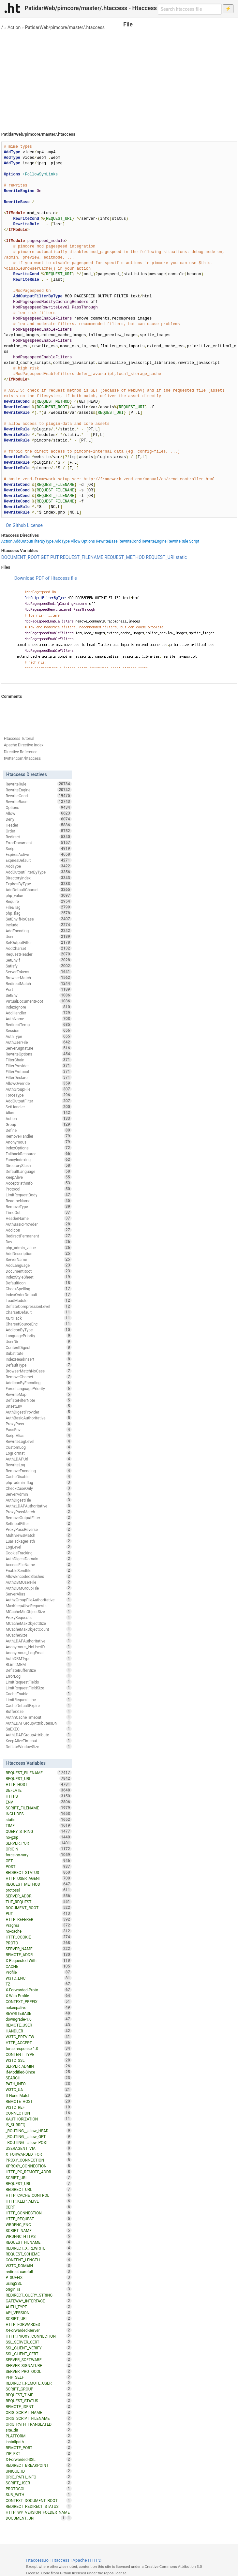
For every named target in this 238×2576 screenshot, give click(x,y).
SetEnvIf (38, 960)
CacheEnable (38, 1693)
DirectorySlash (38, 1165)
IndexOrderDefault (38, 1294)
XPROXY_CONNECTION (38, 2165)
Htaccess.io (37, 2560)
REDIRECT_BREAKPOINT (38, 2465)
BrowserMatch (38, 977)
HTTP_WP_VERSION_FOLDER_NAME (38, 2512)
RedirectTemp (38, 1024)
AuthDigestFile (38, 1500)
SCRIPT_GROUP (38, 2388)
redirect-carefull (38, 2271)
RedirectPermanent (38, 1235)
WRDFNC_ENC (38, 2224)
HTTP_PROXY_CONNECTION (38, 2336)
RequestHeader (38, 954)
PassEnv (38, 1429)
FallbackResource (38, 1153)
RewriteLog (38, 1464)
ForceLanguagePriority (38, 1388)
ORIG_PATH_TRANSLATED (38, 2424)
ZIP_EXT (38, 2453)
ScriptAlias (38, 1435)
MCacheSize (38, 1635)
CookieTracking (38, 1552)
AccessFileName (38, 1564)
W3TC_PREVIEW (38, 2036)
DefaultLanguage (38, 1171)
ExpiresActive (38, 854)
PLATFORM (38, 2435)
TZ (38, 1983)
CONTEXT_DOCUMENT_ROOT (38, 2500)
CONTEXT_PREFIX (38, 2001)
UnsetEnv (38, 1406)
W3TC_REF (38, 2107)
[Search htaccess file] (190, 9)
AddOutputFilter (38, 1100)
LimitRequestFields (38, 1682)
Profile (38, 1972)
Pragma (38, 1925)
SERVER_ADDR (38, 1895)
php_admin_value (38, 1247)
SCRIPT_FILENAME (38, 1807)
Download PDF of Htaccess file (45, 578)
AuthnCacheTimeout (38, 1717)
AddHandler (38, 1012)
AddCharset (38, 948)
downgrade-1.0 (38, 2019)
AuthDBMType (38, 1658)
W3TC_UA (38, 2089)
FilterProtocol (38, 1071)
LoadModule (38, 1300)
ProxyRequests (38, 1617)
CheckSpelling (38, 1288)
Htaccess (60, 2560)
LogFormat (38, 1453)
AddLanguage (38, 1265)
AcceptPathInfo (38, 1183)
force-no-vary (38, 1854)
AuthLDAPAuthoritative (38, 1640)
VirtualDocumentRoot (38, 1001)
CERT (38, 2206)
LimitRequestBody (38, 1194)
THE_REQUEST (38, 1901)
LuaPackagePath (38, 1541)
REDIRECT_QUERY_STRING (38, 2295)
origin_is (38, 2289)
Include (38, 924)
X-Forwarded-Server (38, 2330)
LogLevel (38, 1547)
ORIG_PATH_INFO (38, 2476)
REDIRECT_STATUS (38, 1872)
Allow (76, 541)
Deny (38, 819)
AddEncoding (38, 930)
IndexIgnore (38, 1007)
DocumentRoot (38, 1271)
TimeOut (38, 1212)
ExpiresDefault (38, 860)
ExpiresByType (38, 883)
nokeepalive (38, 2007)
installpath (38, 2441)
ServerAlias (38, 1593)
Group (38, 1124)
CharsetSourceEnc (38, 1323)
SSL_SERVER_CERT (38, 2341)
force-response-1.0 (38, 2048)
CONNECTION (38, 2113)
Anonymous (38, 1142)
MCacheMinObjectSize (38, 1611)
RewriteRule (178, 541)
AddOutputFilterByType (33, 541)
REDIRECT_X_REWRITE (38, 2248)
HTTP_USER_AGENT (38, 1878)
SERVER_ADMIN (38, 2066)
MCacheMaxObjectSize (38, 1623)
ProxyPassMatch (38, 1511)
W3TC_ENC (38, 1978)
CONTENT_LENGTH (38, 2259)
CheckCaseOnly (38, 1488)
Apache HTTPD (87, 2560)
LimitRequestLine (38, 1699)
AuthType (38, 1036)
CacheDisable (38, 1476)
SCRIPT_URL (38, 2177)
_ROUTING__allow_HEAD (38, 2130)
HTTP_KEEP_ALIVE (38, 2201)
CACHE (38, 1966)
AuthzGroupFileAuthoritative (38, 1599)
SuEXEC (38, 1728)
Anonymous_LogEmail (38, 1652)
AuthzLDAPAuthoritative (38, 1505)
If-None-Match (38, 2095)
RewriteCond (129, 541)
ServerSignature (38, 1048)
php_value (38, 895)
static (181, 557)
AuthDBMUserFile (38, 1582)
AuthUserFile (38, 1042)
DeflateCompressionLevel (38, 1306)
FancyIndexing (38, 1159)
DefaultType (38, 1365)
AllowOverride (38, 1083)
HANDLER (38, 2030)
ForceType (38, 1095)
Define (38, 1130)
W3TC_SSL (38, 2060)
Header (38, 825)
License (35, 525)
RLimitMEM (38, 1664)
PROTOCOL (38, 2488)
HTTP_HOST (38, 1784)
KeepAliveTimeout (38, 1740)
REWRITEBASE (38, 2013)
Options (88, 541)
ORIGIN (38, 1848)
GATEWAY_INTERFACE (38, 2300)
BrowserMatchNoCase (38, 1370)
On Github (16, 525)
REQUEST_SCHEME (38, 2253)
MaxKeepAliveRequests (38, 1605)
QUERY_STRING (38, 1831)
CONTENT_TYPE (38, 2054)
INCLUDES (38, 1813)
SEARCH (38, 2077)
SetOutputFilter (38, 942)
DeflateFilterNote (38, 1400)
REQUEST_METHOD (124, 557)
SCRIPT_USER (38, 2482)
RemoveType (38, 1206)
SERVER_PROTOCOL (38, 2371)
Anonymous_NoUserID (38, 1646)
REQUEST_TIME (38, 2394)
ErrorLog (38, 1676)
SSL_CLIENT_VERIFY (38, 2347)
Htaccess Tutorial (19, 738)
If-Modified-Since (38, 2071)
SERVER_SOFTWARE (38, 2359)
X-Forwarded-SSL (38, 2459)
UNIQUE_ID (38, 2471)
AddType (62, 541)
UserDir (38, 1341)
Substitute (38, 1353)
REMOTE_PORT (38, 2447)
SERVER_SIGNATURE (38, 2365)
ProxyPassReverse (38, 1529)
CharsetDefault (38, 1312)
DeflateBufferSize (38, 1670)
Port (38, 989)
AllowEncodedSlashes (38, 1576)
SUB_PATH (38, 2494)
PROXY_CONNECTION (38, 2160)
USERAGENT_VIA (38, 2148)
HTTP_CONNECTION (38, 2212)
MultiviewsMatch (38, 1535)
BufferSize (38, 1711)
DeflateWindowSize (38, 1746)
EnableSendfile (38, 1570)
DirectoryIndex (38, 877)
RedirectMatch (38, 983)
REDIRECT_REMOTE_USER (38, 2383)
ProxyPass (38, 1423)
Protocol (38, 1188)
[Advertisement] (119, 78)
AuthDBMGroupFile (38, 1588)
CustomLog (38, 1447)
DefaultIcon (38, 1282)
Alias (38, 1112)
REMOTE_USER (38, 2025)
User (38, 936)
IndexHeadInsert (38, 1359)
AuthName (38, 1018)
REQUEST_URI (160, 557)
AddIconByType (38, 1329)
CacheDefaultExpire (38, 1705)
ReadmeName (38, 1200)
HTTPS (38, 1796)
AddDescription (38, 1253)
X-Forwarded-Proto (38, 1989)
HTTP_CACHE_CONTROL (38, 2195)
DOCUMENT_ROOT (20, 557)
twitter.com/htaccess (22, 758)
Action (14, 27)
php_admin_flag (38, 1482)
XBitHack (38, 1318)
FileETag (38, 907)
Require (38, 901)
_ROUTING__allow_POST (38, 2142)
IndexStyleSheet (38, 1277)
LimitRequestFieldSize (38, 1687)
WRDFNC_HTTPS (38, 2236)
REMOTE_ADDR (38, 1954)
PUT (54, 557)
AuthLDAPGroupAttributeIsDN (38, 1723)
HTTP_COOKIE (38, 1936)
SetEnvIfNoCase (38, 918)
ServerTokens (38, 971)
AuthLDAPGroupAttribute (38, 1734)
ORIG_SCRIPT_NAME (38, 2412)
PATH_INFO (38, 2083)
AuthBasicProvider (38, 1224)
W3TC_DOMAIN (38, 2265)
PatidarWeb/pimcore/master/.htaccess (65, 27)
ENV (38, 1802)
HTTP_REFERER (38, 1919)
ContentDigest (38, 1347)
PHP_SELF (38, 2377)
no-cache (38, 1931)
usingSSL (38, 2283)
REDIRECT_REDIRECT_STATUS (38, 2506)
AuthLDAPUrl (38, 1458)
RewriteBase (107, 541)
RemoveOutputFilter (38, 1517)
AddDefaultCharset (38, 889)
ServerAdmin (38, 1494)
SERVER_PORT (38, 1843)
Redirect (38, 836)
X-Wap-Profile (38, 1995)
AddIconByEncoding (38, 1382)
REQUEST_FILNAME (38, 2242)
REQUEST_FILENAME (81, 557)
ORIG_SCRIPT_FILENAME (38, 2418)
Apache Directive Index (24, 745)
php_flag (38, 913)
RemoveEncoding (38, 1470)
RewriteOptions (38, 1053)
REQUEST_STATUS (38, 2400)
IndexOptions (38, 1147)
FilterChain (38, 1059)
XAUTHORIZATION (38, 2118)
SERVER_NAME (38, 1948)
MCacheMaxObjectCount (38, 1629)
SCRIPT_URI (38, 2318)
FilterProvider (38, 1065)
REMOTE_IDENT (38, 2406)
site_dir (38, 2430)
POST (38, 1866)
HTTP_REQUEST (38, 2218)
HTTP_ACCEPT (38, 2042)
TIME (38, 1825)
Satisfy (38, 965)
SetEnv (38, 995)
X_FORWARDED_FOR (38, 2154)
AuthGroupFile (38, 1089)
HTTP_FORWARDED (38, 2324)
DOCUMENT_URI (36, 2518)
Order (38, 830)
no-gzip (38, 1837)
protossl (38, 1890)
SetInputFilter (38, 1523)
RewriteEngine (154, 541)
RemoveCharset (38, 1376)
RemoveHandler (38, 1136)
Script (194, 541)
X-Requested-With (38, 1960)
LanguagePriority (38, 1335)
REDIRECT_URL (38, 2189)
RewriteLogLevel (38, 1441)
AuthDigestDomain (38, 1558)
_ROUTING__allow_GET (38, 2136)
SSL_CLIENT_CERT (38, 2353)
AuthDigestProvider (38, 1412)
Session (38, 1030)
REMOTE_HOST (38, 2101)
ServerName (38, 1259)
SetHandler (38, 1106)
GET (45, 557)
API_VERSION (38, 2312)
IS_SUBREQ (38, 2124)
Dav (38, 1241)
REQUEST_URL (38, 2183)
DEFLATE (38, 1790)
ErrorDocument (38, 842)
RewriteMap (38, 1394)
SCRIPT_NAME (38, 2230)
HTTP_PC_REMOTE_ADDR (38, 2171)
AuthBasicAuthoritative (38, 1417)
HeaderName (38, 1218)
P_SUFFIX (38, 2277)
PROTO (38, 1942)
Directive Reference (20, 752)
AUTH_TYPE (38, 2306)
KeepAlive (38, 1177)
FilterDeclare (38, 1077)
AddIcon (38, 1230)
